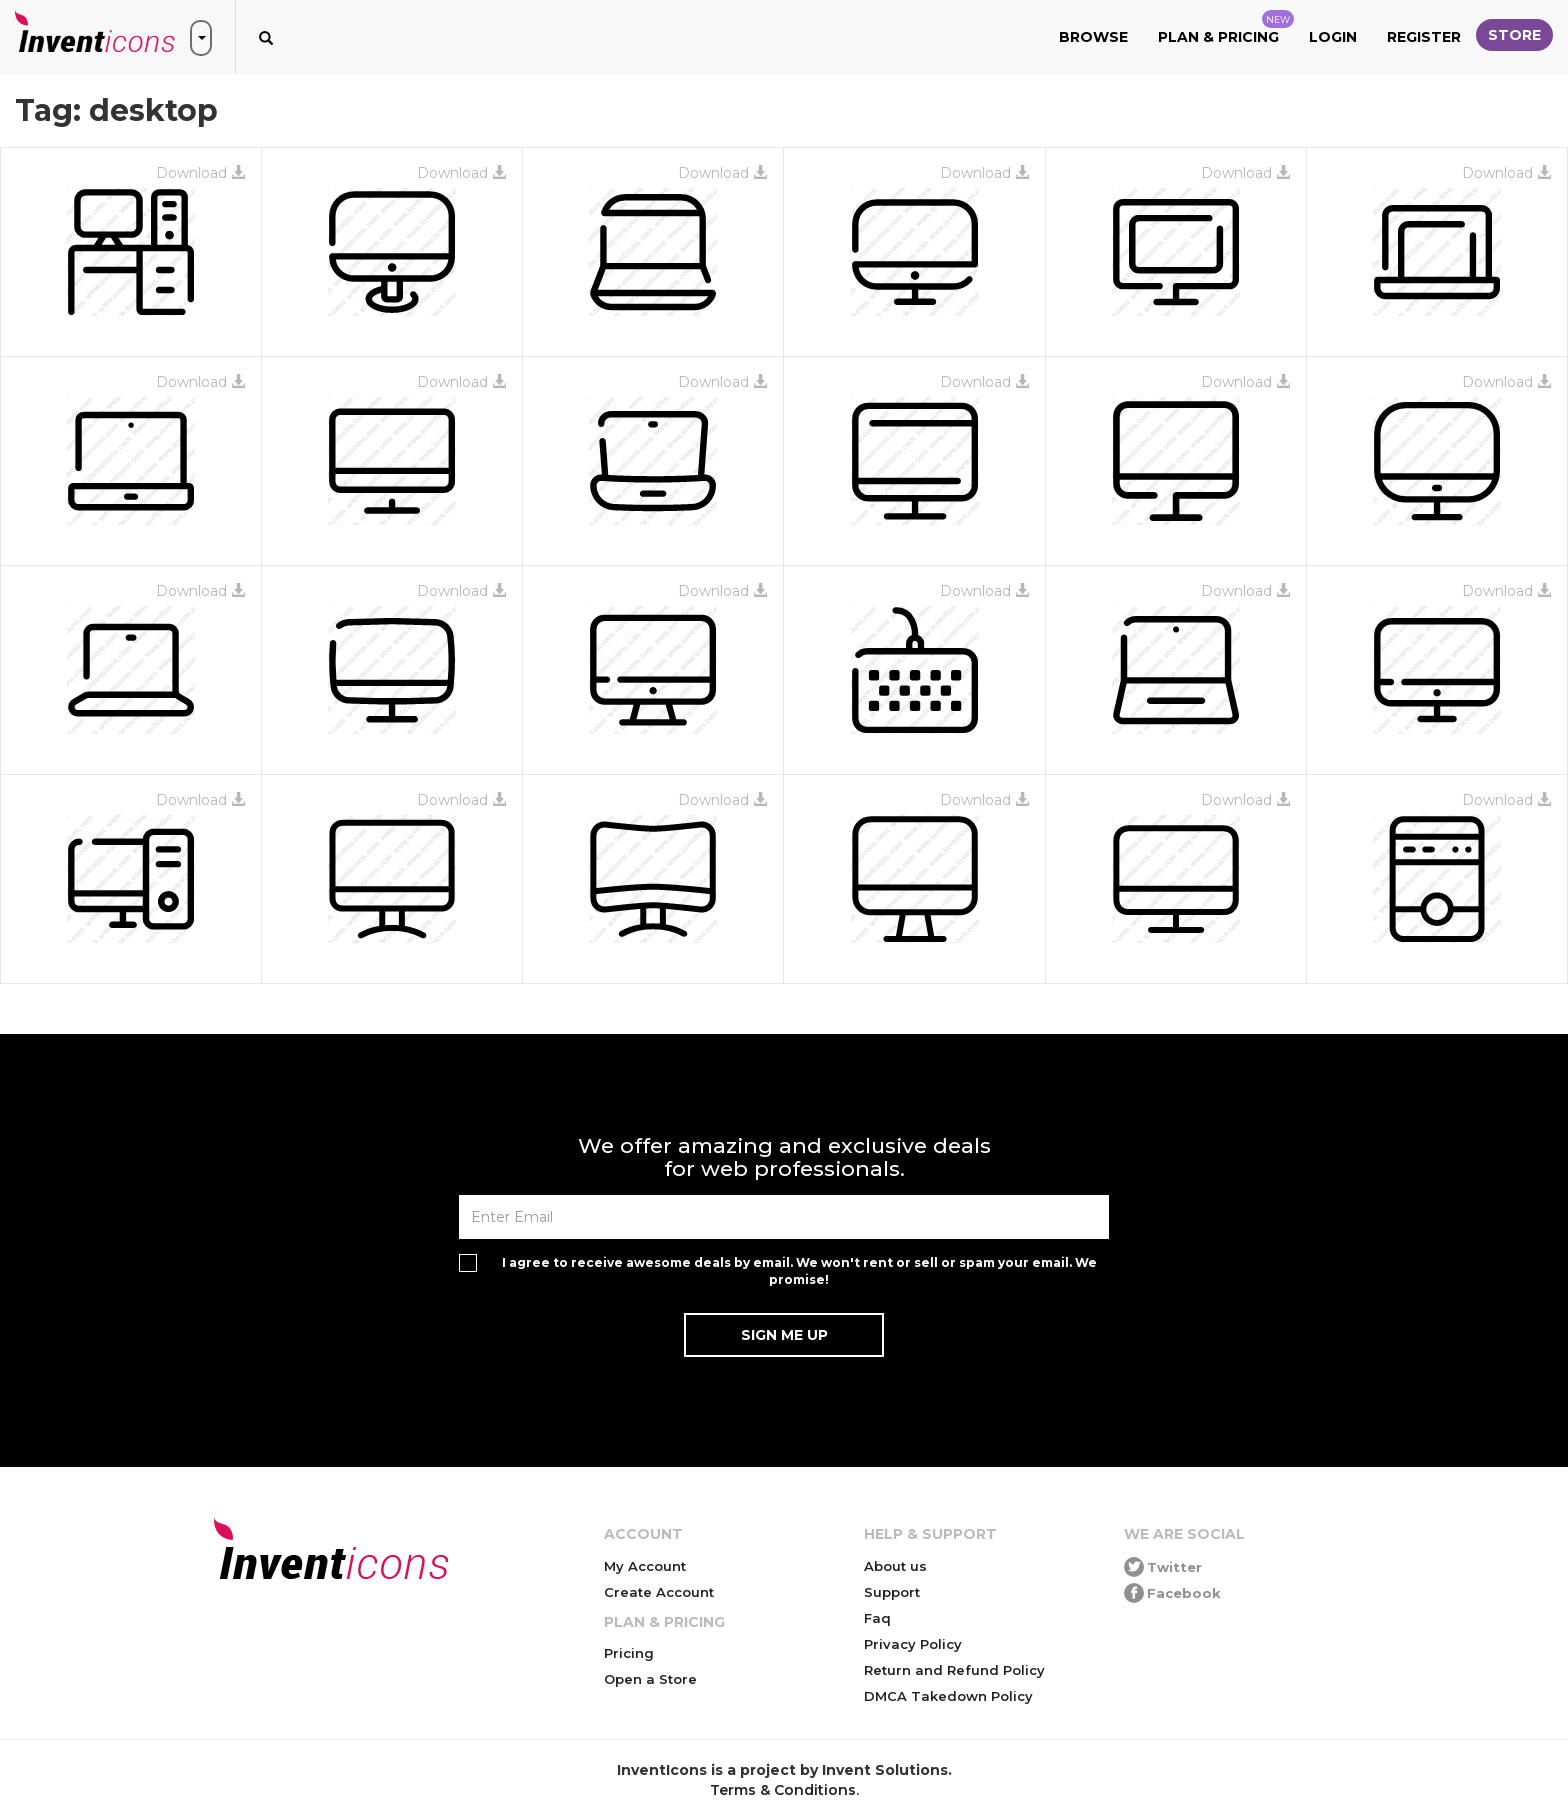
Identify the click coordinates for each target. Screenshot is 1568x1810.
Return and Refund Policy (954, 1670)
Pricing (629, 1653)
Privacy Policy (913, 1644)
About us (895, 1566)
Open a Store (650, 1679)
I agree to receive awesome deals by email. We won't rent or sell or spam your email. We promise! (799, 1271)
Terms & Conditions (783, 1790)
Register (1424, 37)
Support (892, 1592)
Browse (1093, 37)
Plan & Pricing (1226, 28)
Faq (877, 1618)
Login (1333, 37)
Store (1514, 35)
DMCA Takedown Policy (948, 1696)
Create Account (659, 1592)
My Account (645, 1566)
